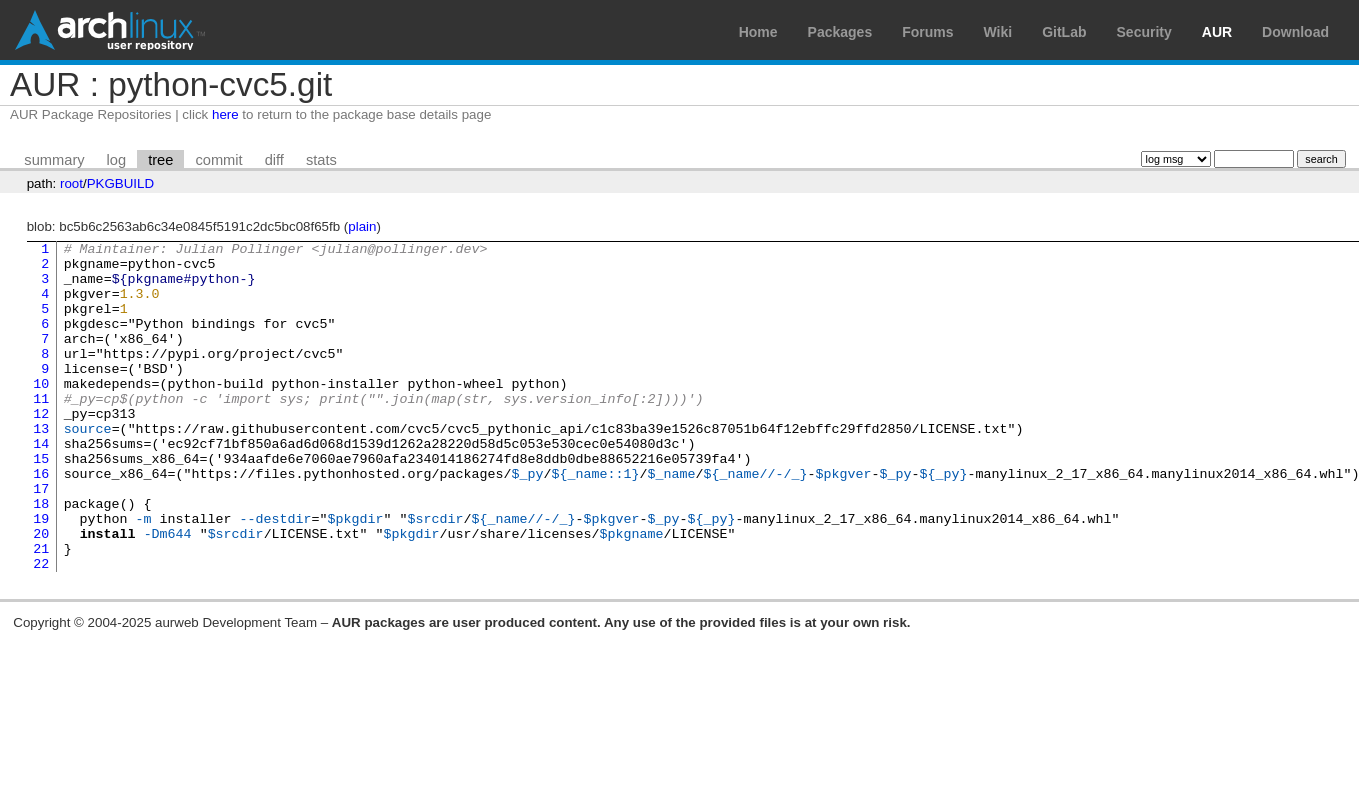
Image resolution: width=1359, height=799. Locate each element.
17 (41, 539)
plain (362, 226)
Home (758, 32)
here (225, 114)
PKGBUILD (120, 183)
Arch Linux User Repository (110, 30)
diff (274, 160)
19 (41, 575)
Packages (840, 32)
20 (41, 593)
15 (41, 503)
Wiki (998, 32)
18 (41, 557)
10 (41, 413)
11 (41, 431)
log (117, 160)
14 (41, 485)
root (71, 183)
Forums (927, 32)
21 (41, 611)
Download (1295, 32)
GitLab (1064, 32)
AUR (1217, 32)
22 (41, 629)
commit (218, 160)
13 (41, 467)
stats (321, 160)
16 (41, 521)
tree (160, 160)
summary (54, 160)
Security (1144, 32)
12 (41, 449)
